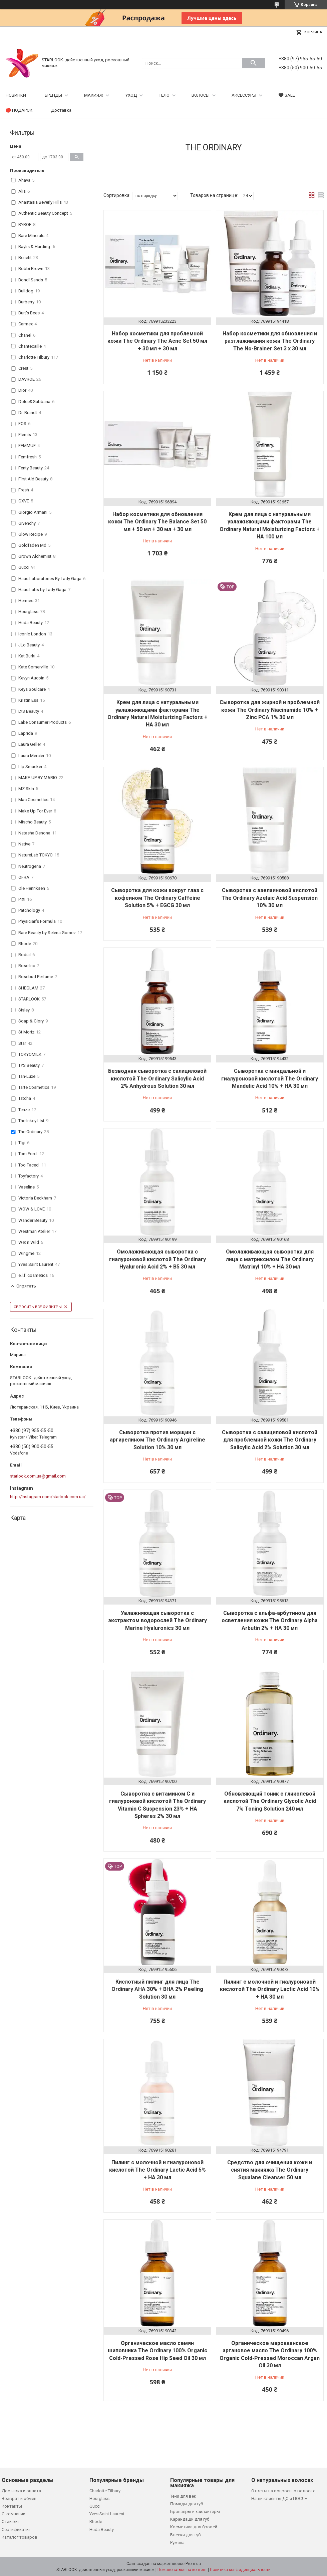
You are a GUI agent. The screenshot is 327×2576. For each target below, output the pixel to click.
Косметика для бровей (193, 2526)
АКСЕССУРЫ (244, 95)
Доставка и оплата (21, 2490)
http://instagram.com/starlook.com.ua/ (47, 1496)
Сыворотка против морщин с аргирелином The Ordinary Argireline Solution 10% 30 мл (157, 1440)
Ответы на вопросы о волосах (283, 2490)
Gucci (94, 2506)
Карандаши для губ (189, 2519)
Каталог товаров (19, 2537)
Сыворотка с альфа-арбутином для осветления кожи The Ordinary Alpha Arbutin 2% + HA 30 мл (270, 1620)
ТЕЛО (164, 95)
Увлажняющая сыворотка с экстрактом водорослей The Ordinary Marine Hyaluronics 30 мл (157, 1620)
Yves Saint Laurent (106, 2513)
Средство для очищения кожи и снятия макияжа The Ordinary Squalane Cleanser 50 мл (269, 2170)
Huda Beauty (101, 2529)
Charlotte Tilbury (104, 2490)
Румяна (177, 2542)
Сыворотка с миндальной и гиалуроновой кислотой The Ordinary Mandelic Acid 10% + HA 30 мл (269, 1078)
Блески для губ (185, 2534)
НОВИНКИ (16, 95)
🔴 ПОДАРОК (19, 110)
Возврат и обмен (19, 2498)
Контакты (12, 2506)
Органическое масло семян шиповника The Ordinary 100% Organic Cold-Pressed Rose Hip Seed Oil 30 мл (157, 2350)
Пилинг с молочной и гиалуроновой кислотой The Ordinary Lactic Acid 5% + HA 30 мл (157, 2170)
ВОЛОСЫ (201, 95)
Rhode (95, 2521)
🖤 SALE (286, 95)
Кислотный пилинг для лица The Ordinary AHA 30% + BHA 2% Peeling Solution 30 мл (157, 1989)
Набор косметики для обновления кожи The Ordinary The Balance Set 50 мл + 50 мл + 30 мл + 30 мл (157, 521)
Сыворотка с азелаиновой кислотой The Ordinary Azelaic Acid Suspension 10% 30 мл (270, 897)
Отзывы (10, 2521)
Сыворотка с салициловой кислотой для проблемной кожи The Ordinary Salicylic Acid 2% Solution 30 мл (269, 1440)
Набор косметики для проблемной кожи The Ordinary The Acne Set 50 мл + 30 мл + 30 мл (157, 341)
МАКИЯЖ (93, 95)
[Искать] (253, 63)
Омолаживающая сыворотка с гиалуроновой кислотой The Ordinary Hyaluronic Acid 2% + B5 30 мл (157, 1259)
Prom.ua (193, 2563)
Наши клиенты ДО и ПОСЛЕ (279, 2498)
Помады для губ (186, 2503)
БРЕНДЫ (53, 95)
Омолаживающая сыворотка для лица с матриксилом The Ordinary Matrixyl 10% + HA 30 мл (270, 1259)
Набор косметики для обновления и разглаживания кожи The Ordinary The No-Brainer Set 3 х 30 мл (270, 341)
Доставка (61, 110)
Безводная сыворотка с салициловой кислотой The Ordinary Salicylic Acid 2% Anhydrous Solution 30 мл (157, 1078)
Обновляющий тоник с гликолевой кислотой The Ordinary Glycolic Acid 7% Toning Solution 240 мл (270, 1801)
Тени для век (183, 2496)
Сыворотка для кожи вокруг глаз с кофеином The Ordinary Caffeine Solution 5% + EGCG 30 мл (157, 897)
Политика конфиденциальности (240, 2569)
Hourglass (99, 2498)
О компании (13, 2513)
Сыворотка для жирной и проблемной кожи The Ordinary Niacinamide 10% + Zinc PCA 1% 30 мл (270, 709)
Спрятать (26, 1286)
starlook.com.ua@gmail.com (38, 1476)
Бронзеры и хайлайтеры (195, 2511)
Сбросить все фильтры (38, 1307)
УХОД (131, 95)
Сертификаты (16, 2529)
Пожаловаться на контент (182, 2569)
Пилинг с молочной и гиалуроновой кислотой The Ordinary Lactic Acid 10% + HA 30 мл (270, 1989)
